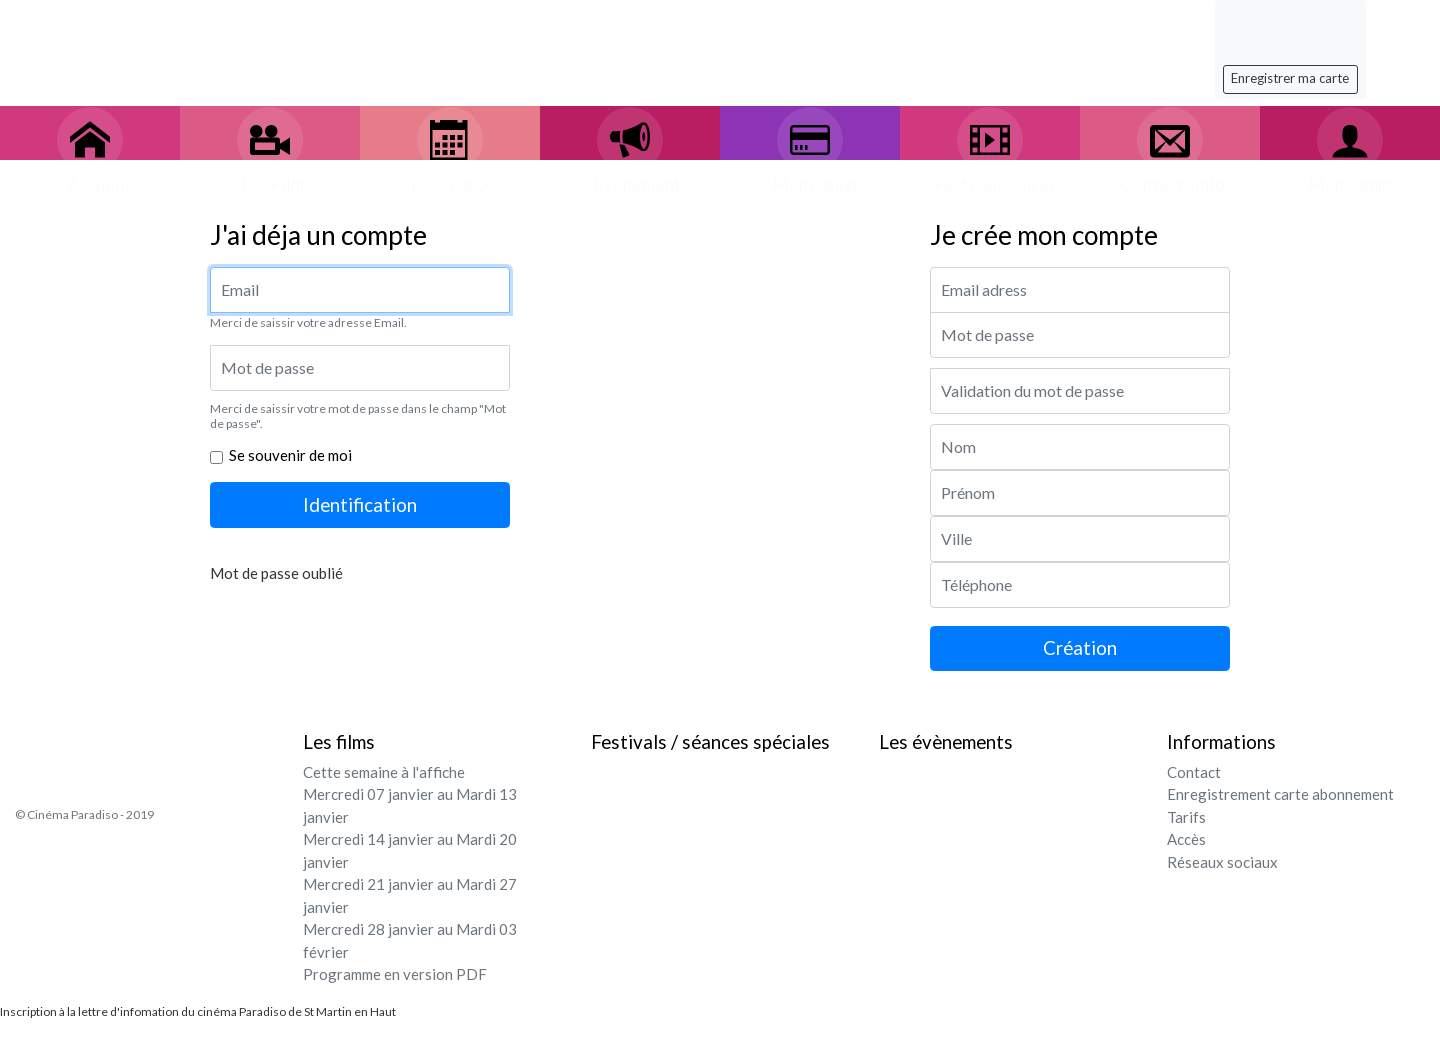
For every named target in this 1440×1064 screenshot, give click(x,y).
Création (1080, 647)
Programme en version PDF (395, 974)
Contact (1194, 772)
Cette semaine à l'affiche (384, 772)
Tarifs (1186, 817)
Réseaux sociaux (1222, 862)
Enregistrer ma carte (1290, 78)
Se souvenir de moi (290, 455)
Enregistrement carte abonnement (1280, 794)
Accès (1186, 839)
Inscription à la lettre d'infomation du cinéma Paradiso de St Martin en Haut (198, 1011)
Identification (360, 504)
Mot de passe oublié (276, 573)
